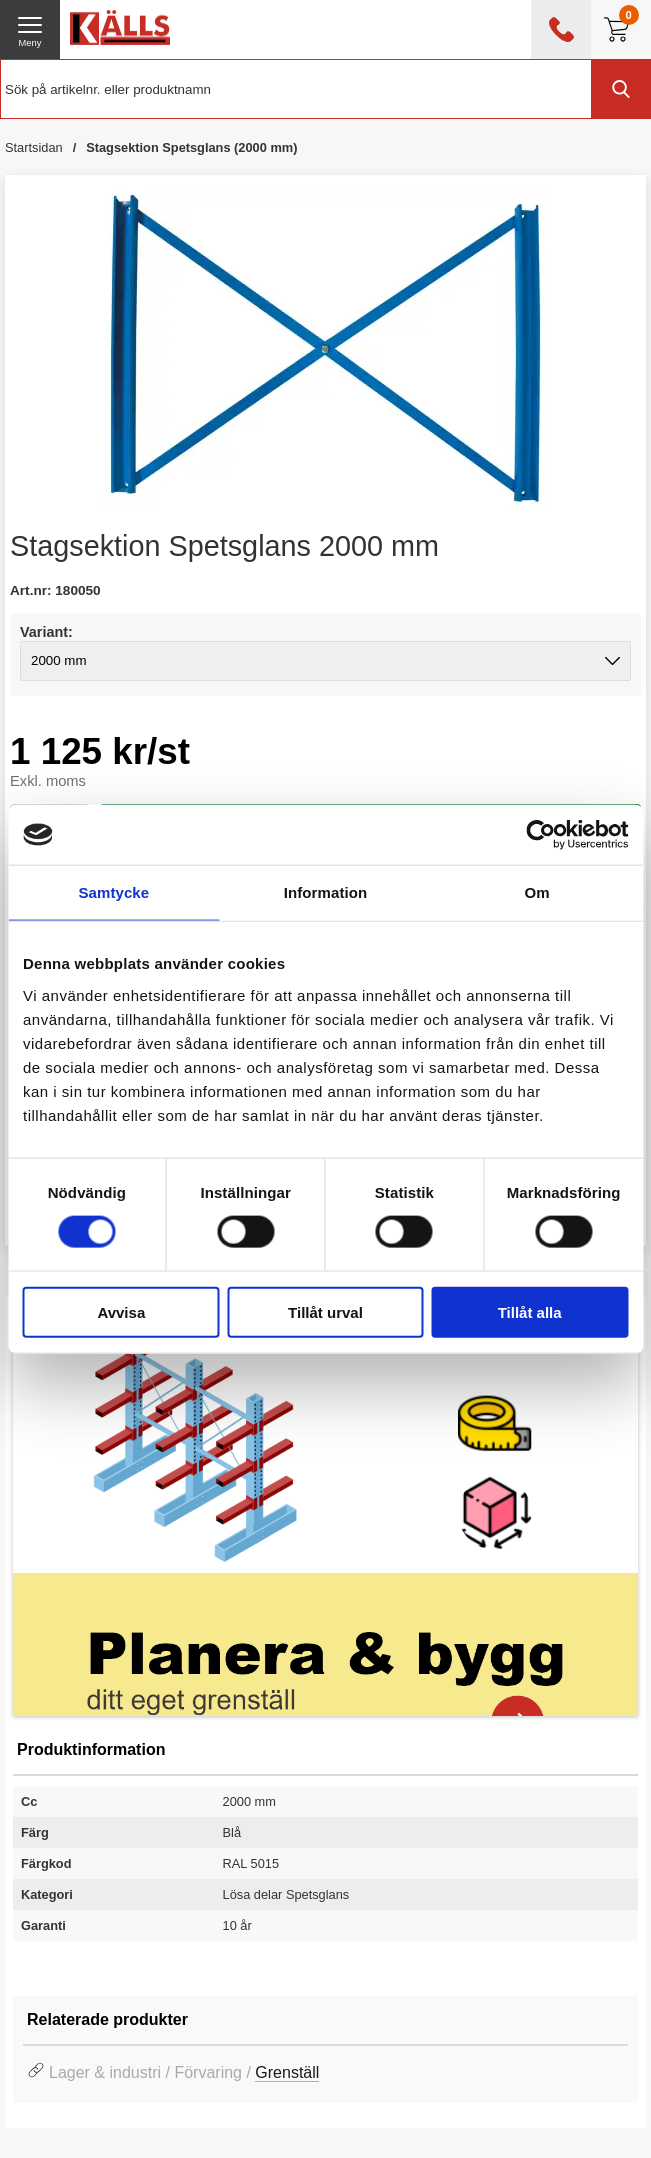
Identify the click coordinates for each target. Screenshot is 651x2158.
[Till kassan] (621, 29)
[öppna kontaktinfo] (561, 29)
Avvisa (121, 1311)
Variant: (46, 632)
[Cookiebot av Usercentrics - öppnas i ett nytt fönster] (540, 835)
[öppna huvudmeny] (30, 29)
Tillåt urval (325, 1311)
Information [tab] (326, 892)
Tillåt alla (530, 1311)
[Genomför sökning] (621, 89)
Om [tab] (537, 892)
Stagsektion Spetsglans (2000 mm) (191, 147)
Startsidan (34, 147)
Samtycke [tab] (113, 892)
